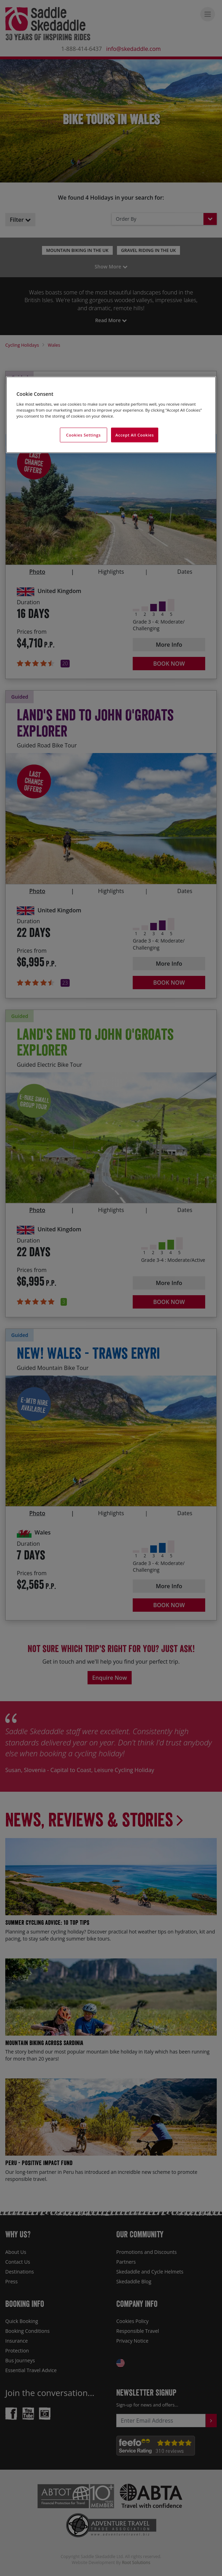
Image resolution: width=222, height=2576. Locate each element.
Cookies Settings (83, 434)
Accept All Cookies (135, 434)
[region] (111, 415)
